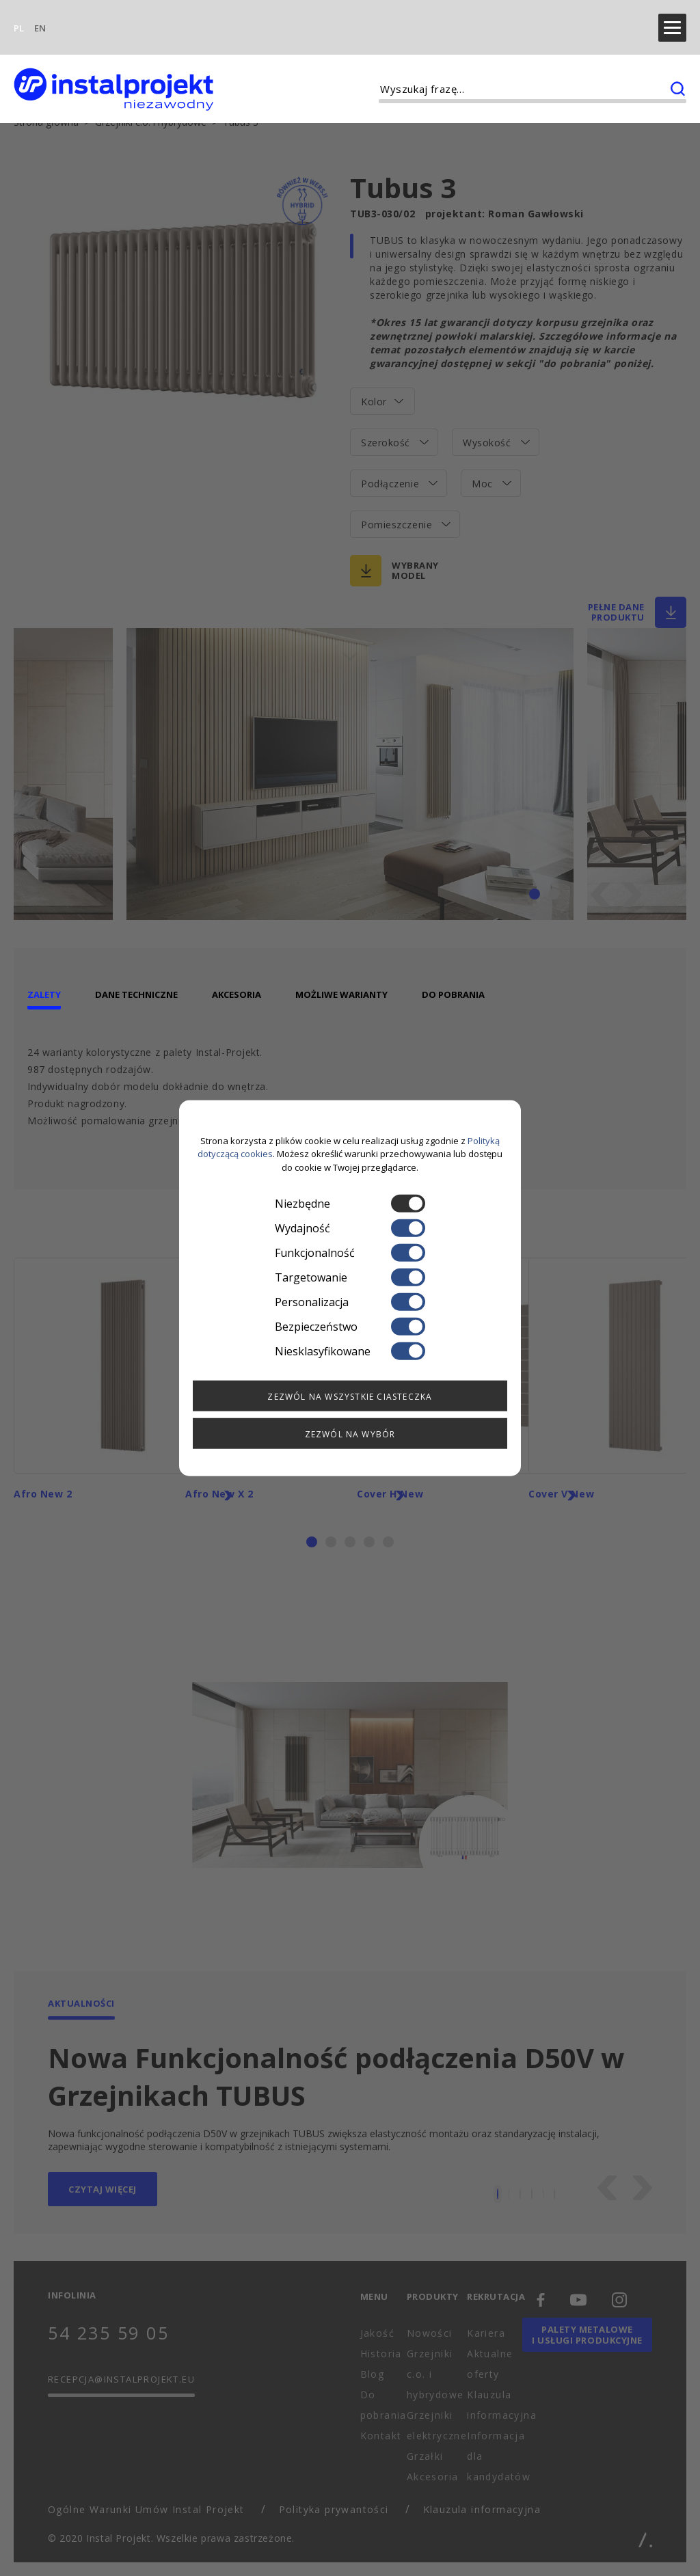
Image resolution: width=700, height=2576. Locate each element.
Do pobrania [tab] (453, 984)
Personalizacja (350, 1302)
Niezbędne (350, 1203)
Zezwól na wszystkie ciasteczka (349, 1396)
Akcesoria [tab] (236, 984)
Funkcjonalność (350, 1253)
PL (19, 18)
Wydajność (350, 1228)
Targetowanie (350, 1277)
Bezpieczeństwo (350, 1327)
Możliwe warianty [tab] (341, 984)
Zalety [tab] (44, 984)
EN (40, 18)
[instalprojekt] (113, 68)
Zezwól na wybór (350, 1434)
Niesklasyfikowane (350, 1351)
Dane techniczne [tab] (136, 984)
